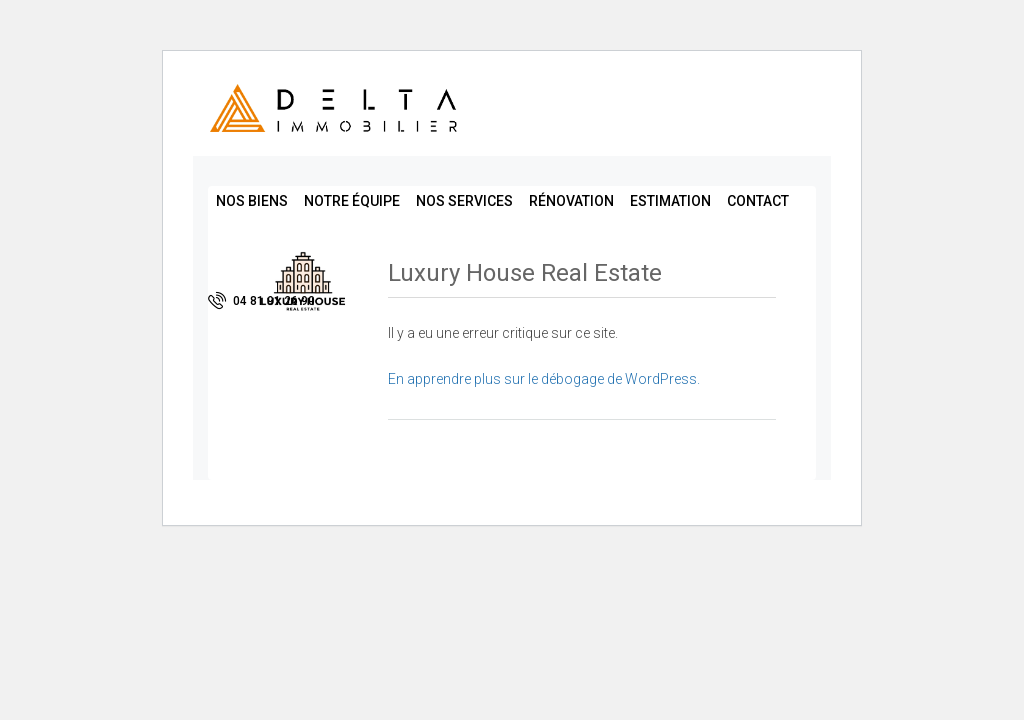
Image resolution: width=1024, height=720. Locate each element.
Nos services (464, 201)
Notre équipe (352, 201)
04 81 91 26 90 (261, 300)
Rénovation (571, 201)
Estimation (670, 201)
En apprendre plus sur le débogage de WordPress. (544, 379)
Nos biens (252, 201)
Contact (758, 201)
